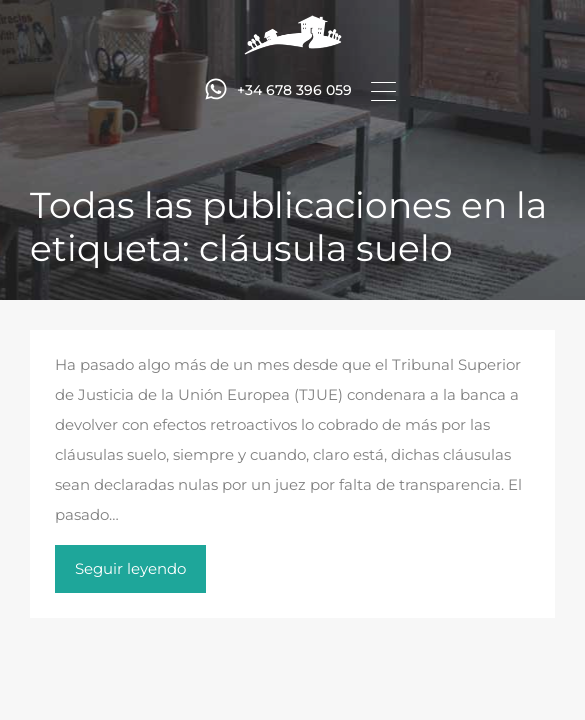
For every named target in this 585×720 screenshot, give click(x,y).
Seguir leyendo (130, 568)
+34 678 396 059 (294, 90)
